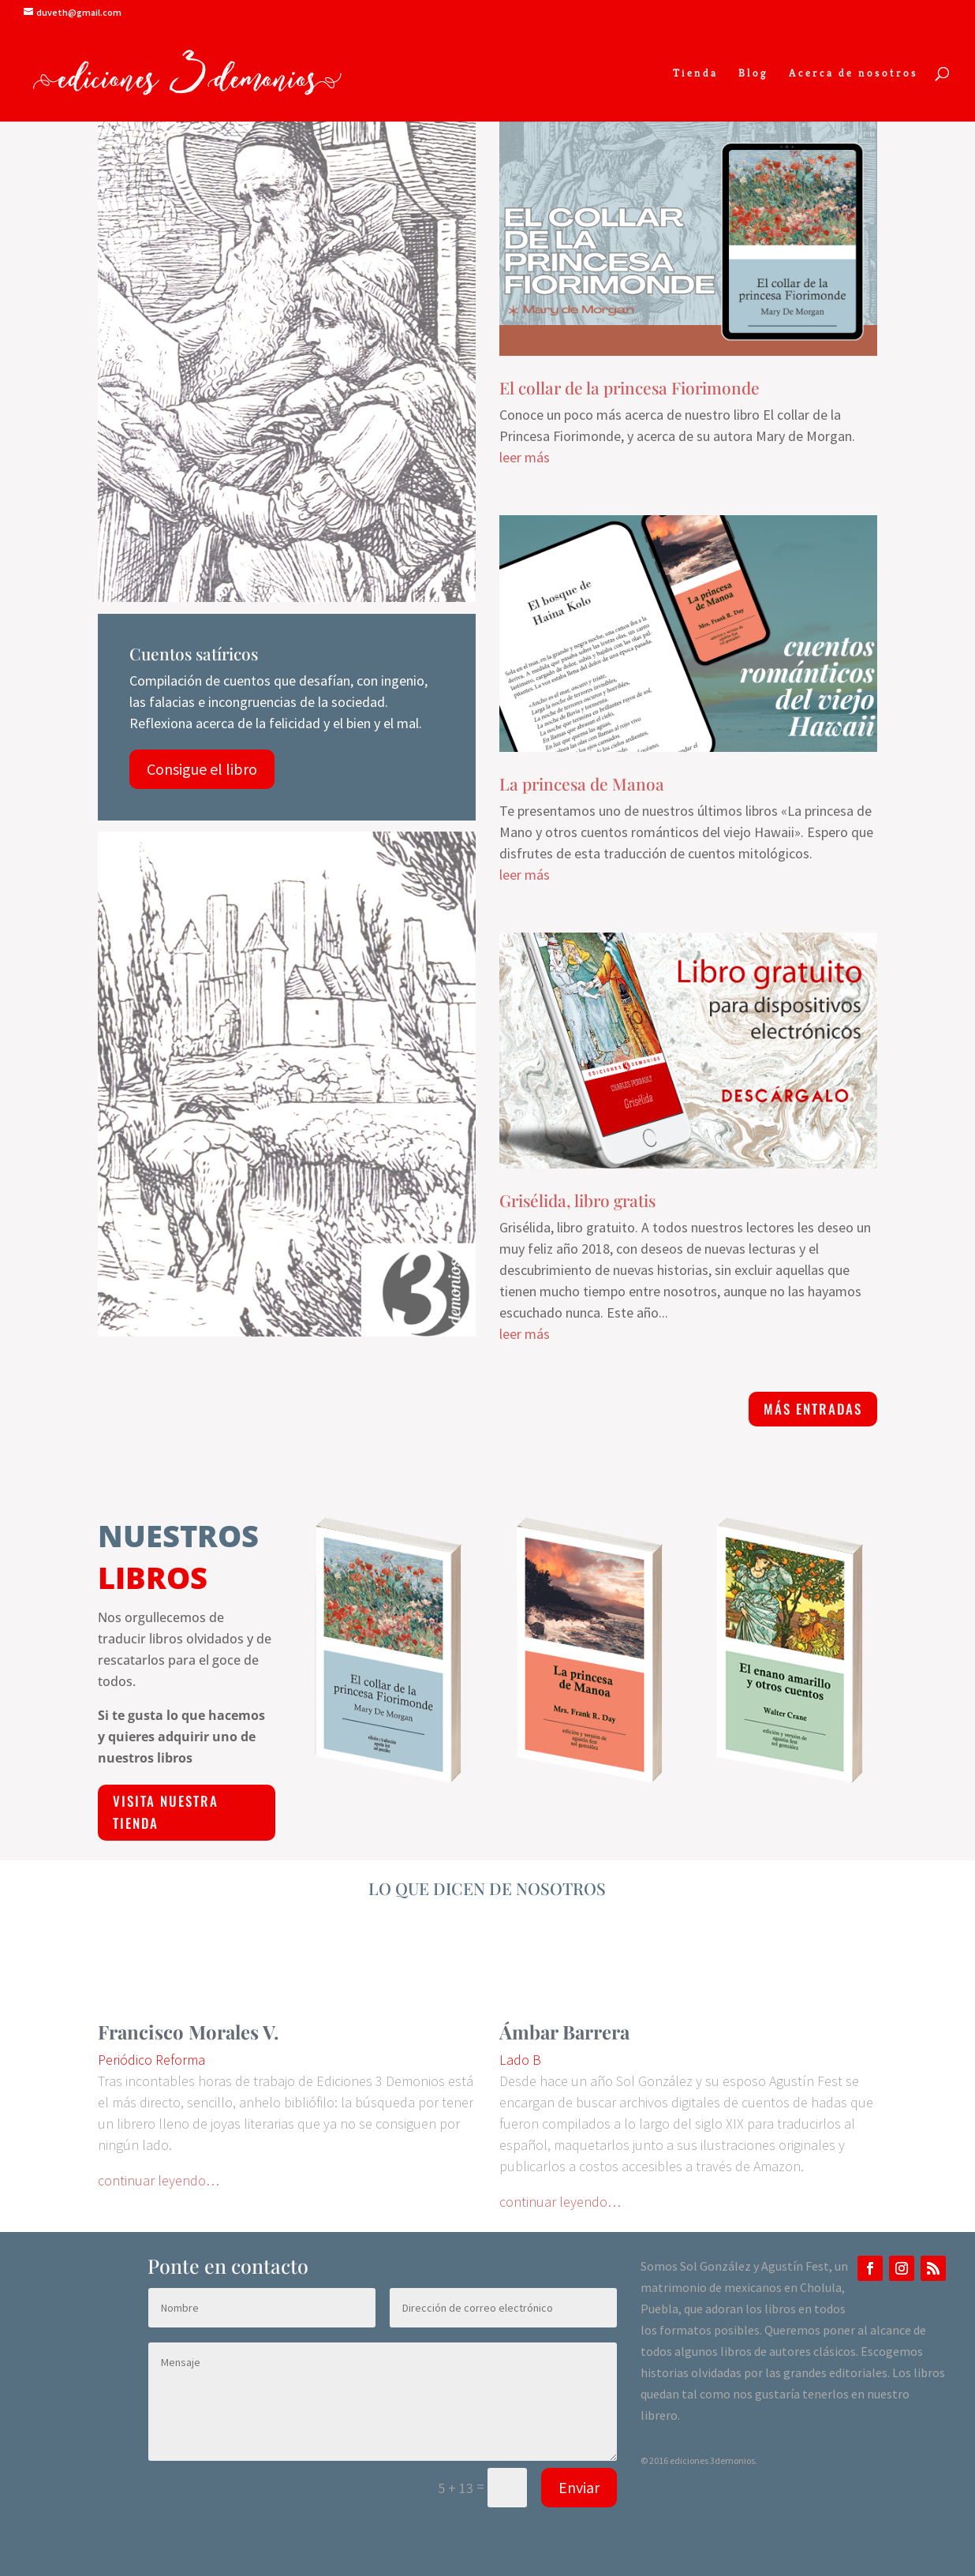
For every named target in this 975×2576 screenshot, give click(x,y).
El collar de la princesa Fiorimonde (629, 387)
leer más (524, 457)
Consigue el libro (202, 769)
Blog (753, 73)
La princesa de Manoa (581, 783)
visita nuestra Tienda (166, 1812)
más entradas (813, 1409)
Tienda (695, 73)
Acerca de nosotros (853, 73)
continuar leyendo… (158, 2180)
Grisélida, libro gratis (577, 1200)
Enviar (579, 2487)
